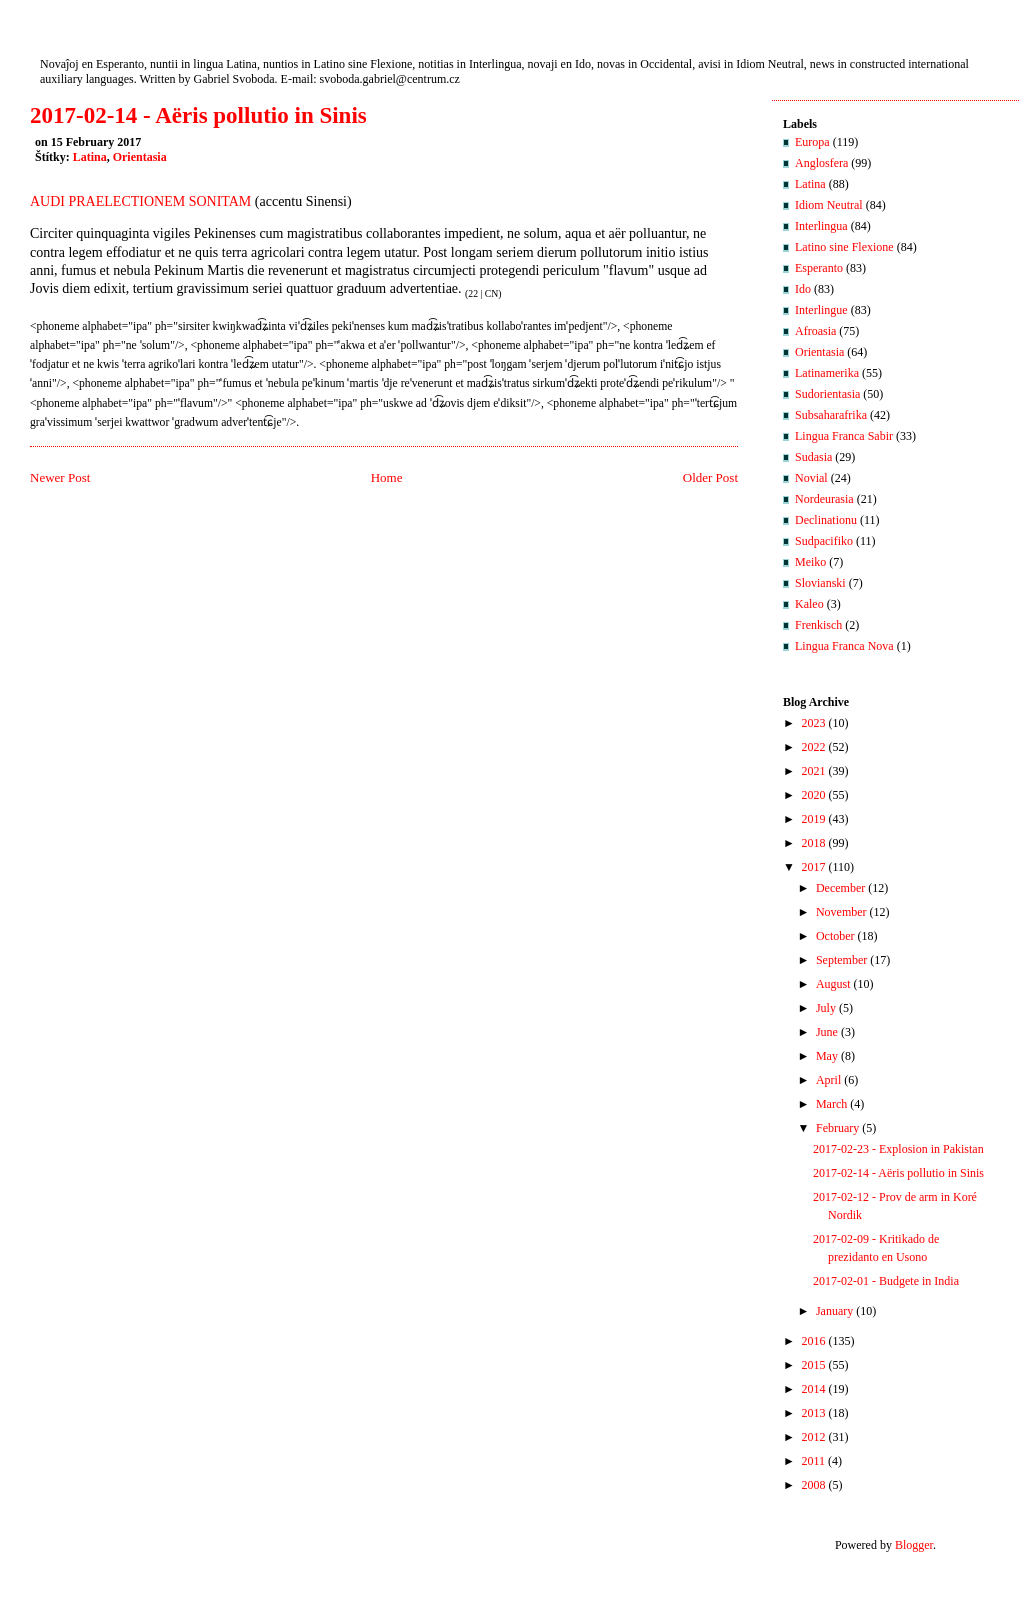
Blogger (914, 1545)
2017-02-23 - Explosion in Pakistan (898, 1149)
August (833, 984)
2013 (814, 1413)
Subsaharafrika (831, 415)
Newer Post (60, 477)
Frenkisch (818, 625)
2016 (814, 1341)
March (831, 1104)
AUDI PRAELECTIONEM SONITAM (140, 201)
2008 (814, 1485)
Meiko (810, 562)
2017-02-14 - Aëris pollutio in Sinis (198, 115)
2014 (814, 1389)
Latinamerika (827, 373)
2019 (814, 819)
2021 (814, 771)
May (827, 1056)
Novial (811, 478)
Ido (803, 289)
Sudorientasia (827, 394)
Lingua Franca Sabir (844, 436)
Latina (90, 157)
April (828, 1080)
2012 (814, 1437)
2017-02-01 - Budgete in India (886, 1281)
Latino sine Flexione (844, 247)
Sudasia (813, 457)
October (835, 936)
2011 (814, 1461)
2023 (814, 723)
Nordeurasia (824, 499)
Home (387, 477)
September (841, 960)
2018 (814, 843)
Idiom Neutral (829, 205)
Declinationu (826, 520)
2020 (814, 795)
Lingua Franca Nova (844, 646)
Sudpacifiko (824, 541)
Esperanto (819, 268)
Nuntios (73, 43)
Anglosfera (821, 163)
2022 (814, 747)
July (826, 1008)
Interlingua (821, 226)
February (837, 1128)
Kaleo (809, 604)
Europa (812, 142)
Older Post (710, 477)
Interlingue (821, 310)
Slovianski (820, 583)
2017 (814, 867)
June (827, 1032)
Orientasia (140, 157)
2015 (814, 1365)
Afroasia (815, 331)
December (840, 888)
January (834, 1311)
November (841, 912)
